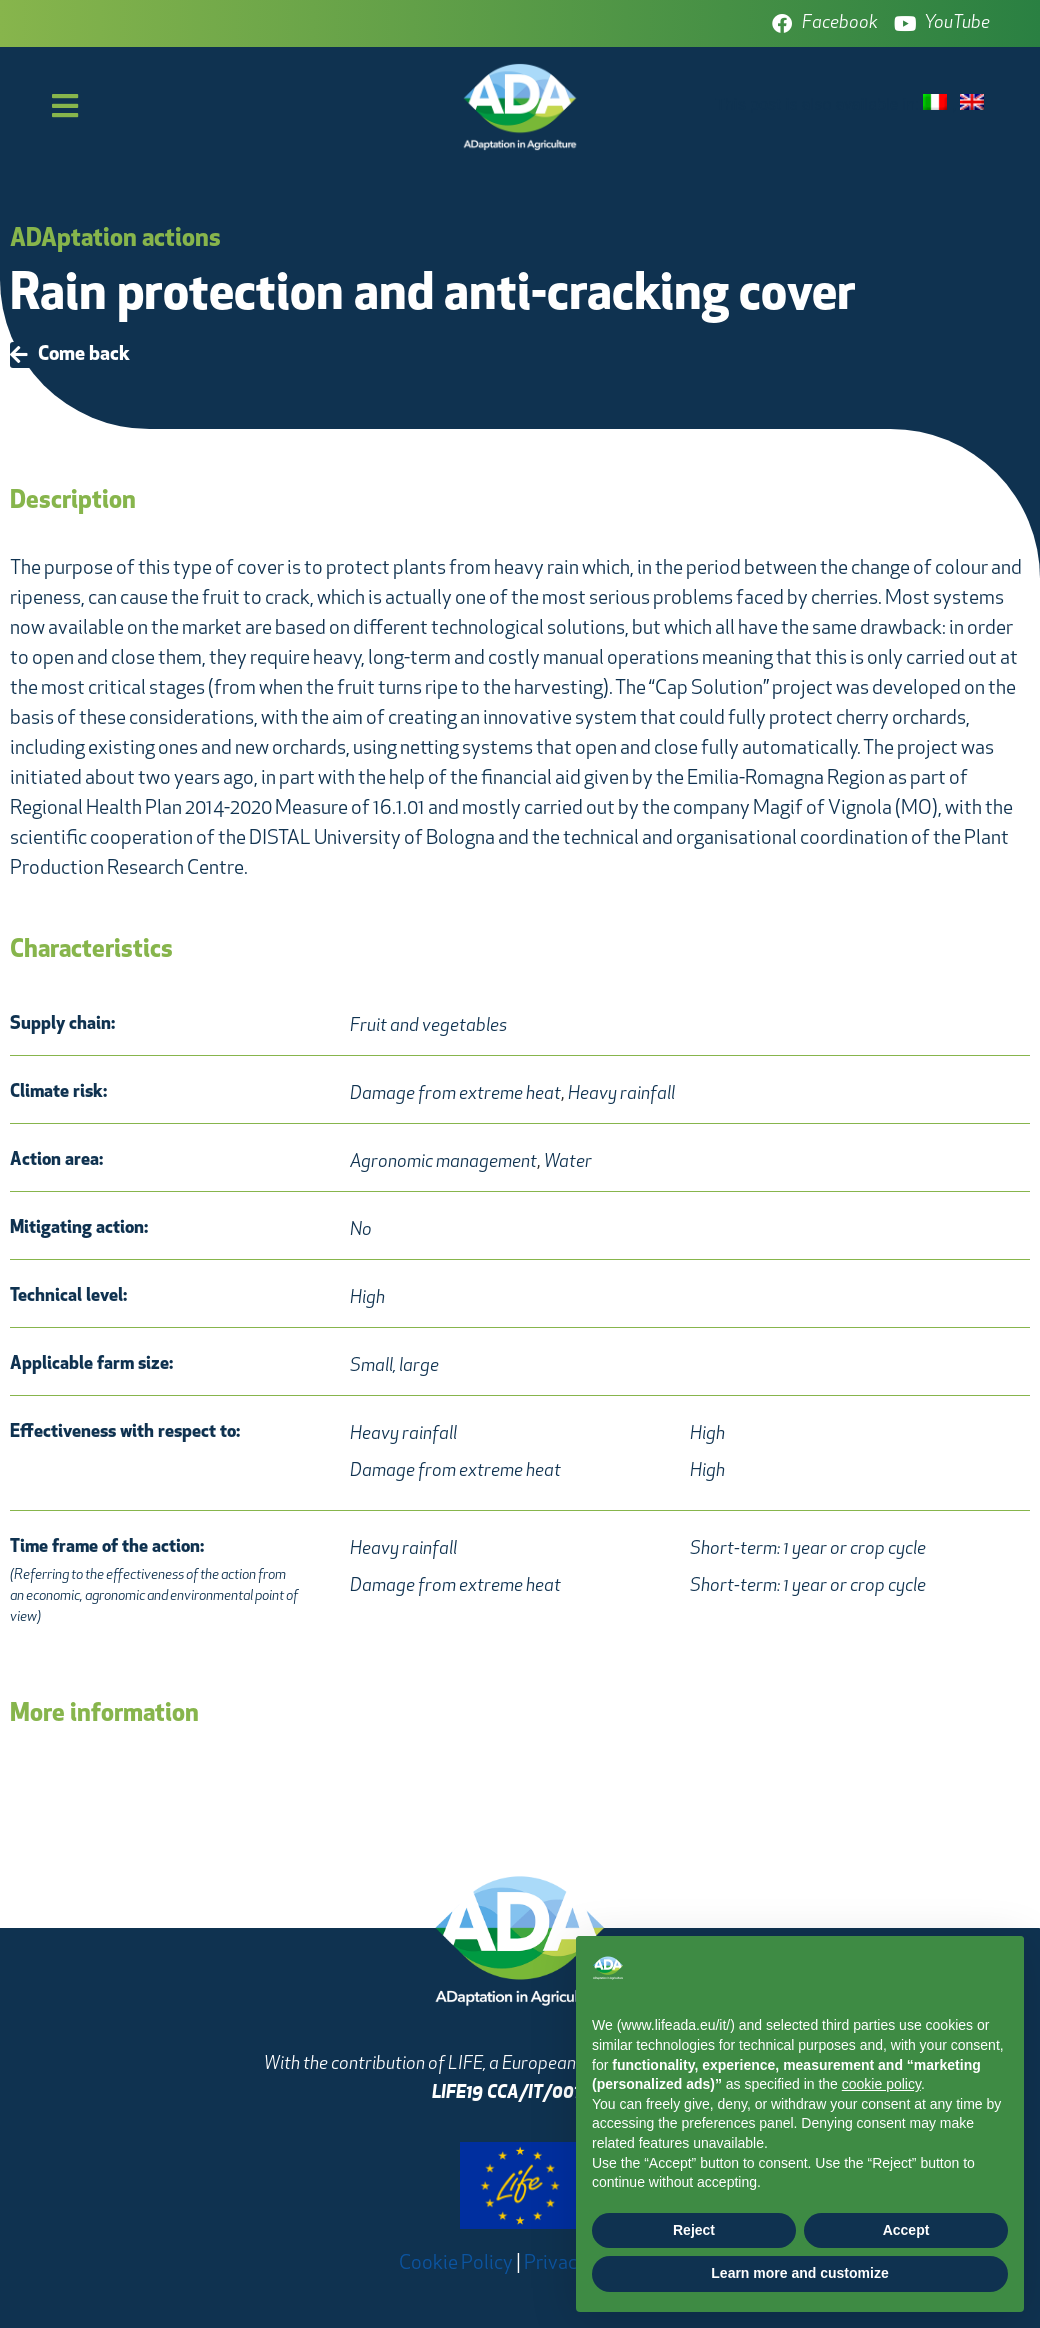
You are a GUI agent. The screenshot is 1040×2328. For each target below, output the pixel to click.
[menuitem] (938, 103)
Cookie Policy (456, 2264)
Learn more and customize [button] (799, 2273)
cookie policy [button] (881, 2084)
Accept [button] (906, 2230)
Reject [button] (694, 2230)
